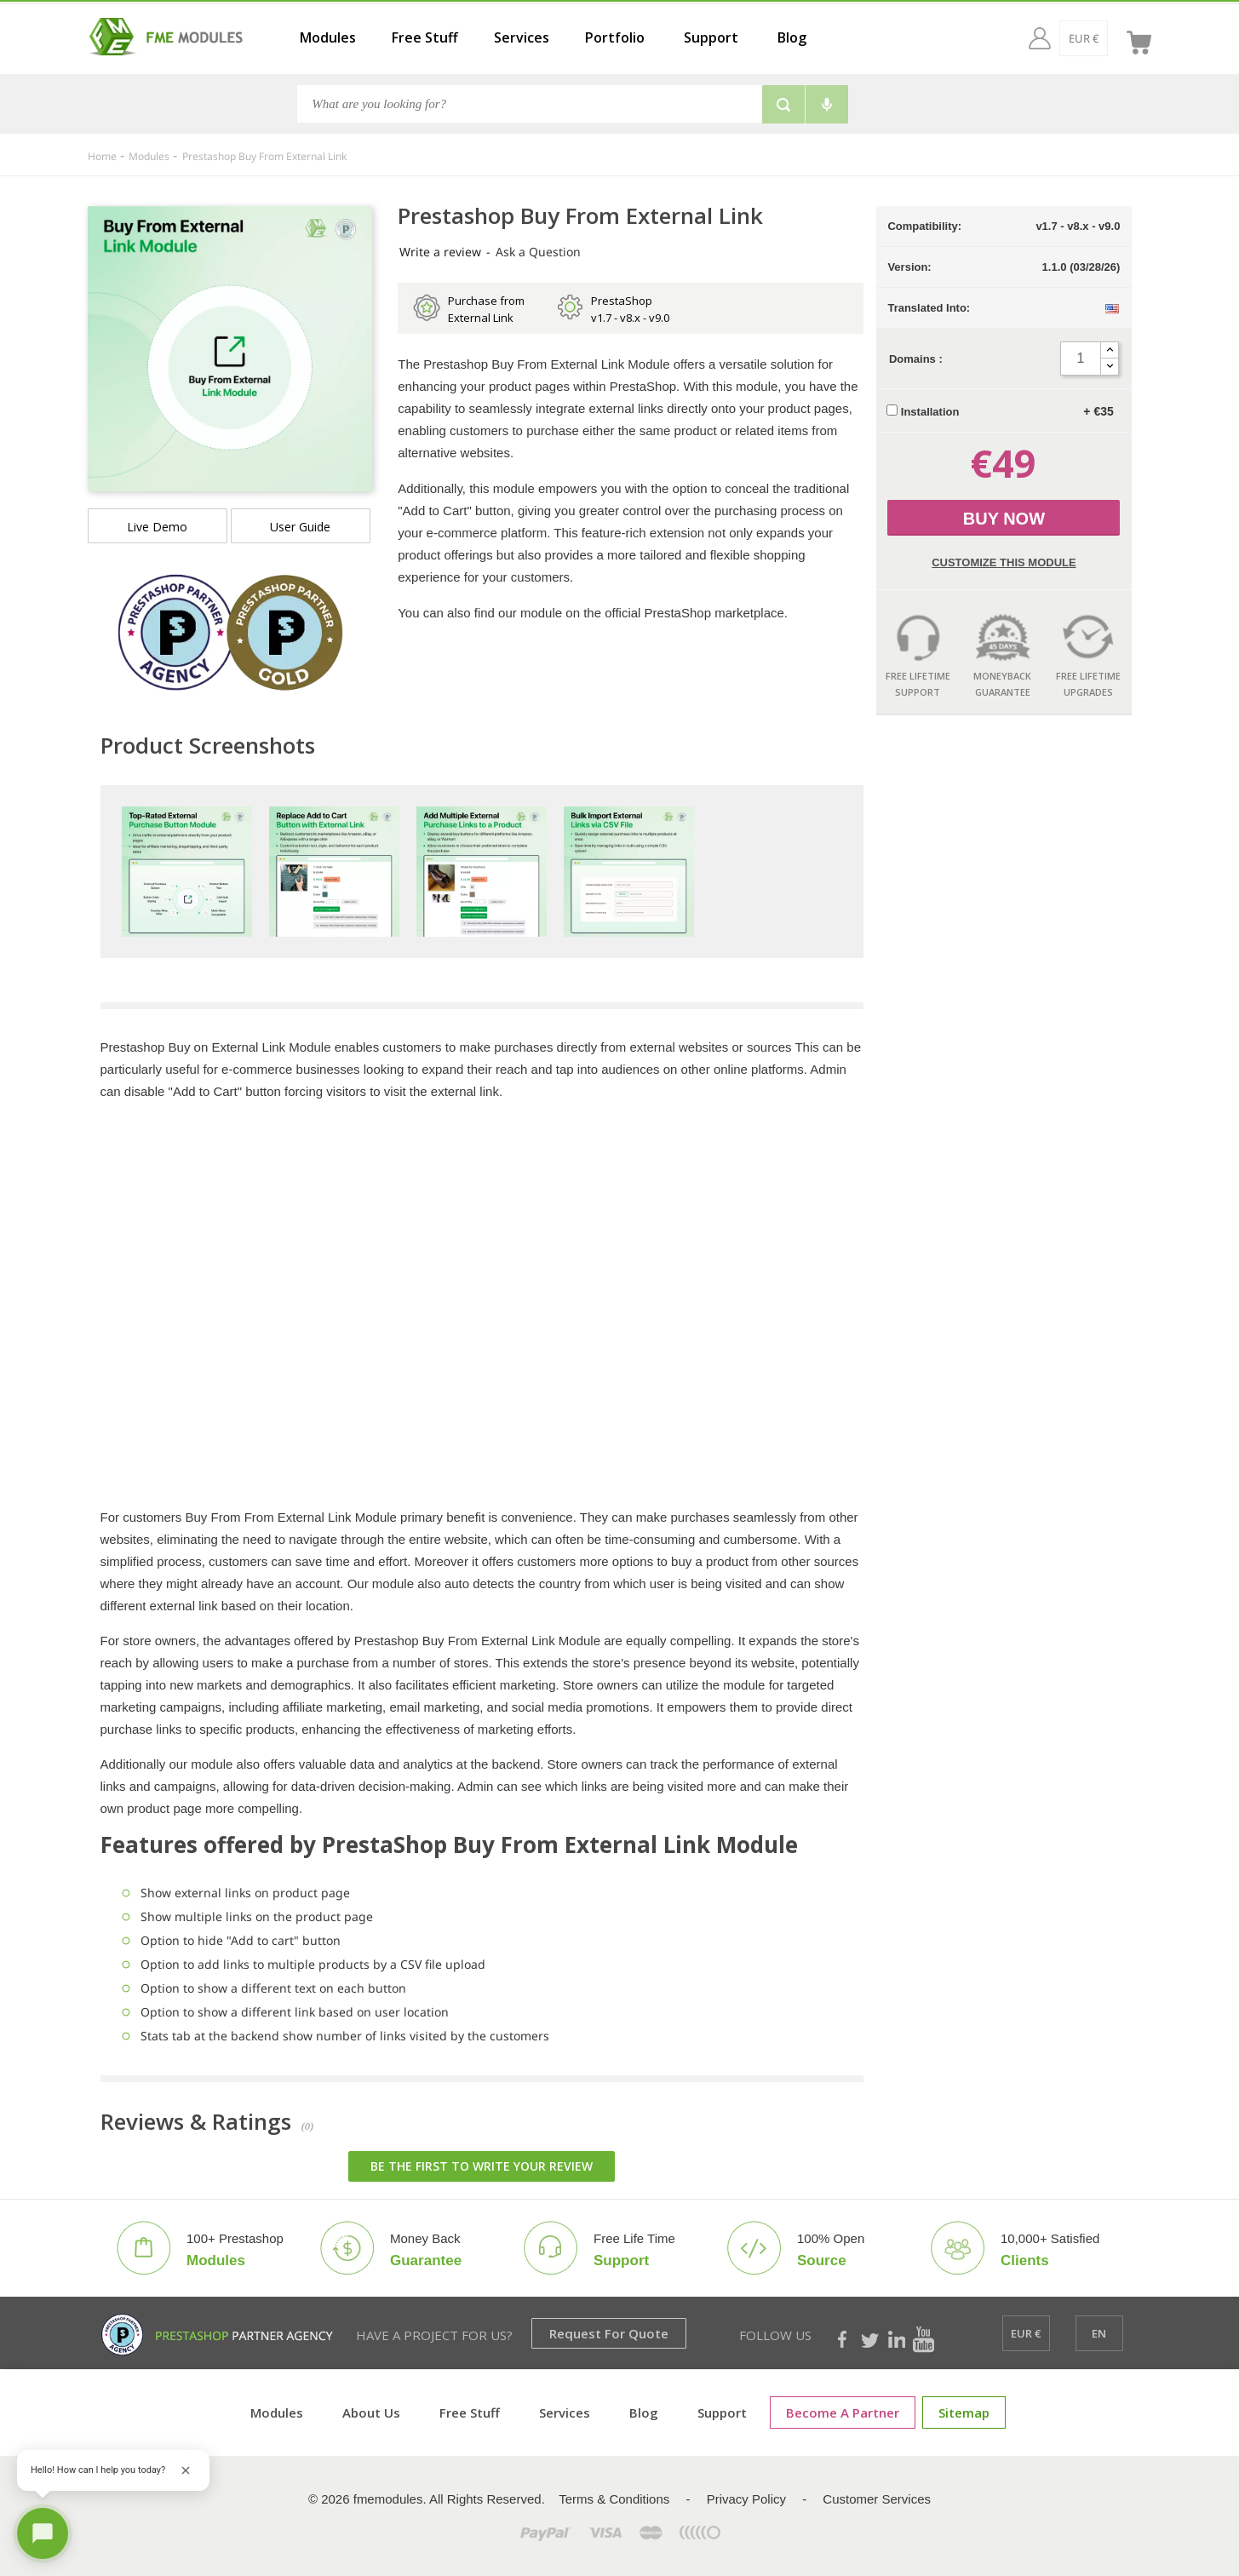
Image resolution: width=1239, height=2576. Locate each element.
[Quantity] (1080, 358)
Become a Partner (842, 2412)
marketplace (749, 612)
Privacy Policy (746, 2499)
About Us (371, 2412)
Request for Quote (608, 2333)
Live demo (157, 527)
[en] (1099, 38)
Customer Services (877, 2499)
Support (711, 37)
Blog (791, 37)
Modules (328, 37)
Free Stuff (425, 37)
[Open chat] (42, 2533)
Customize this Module (1004, 562)
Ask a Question (538, 252)
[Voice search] (827, 104)
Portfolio (615, 37)
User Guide (300, 527)
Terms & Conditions (614, 2499)
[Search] (529, 104)
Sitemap (963, 2412)
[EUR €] (1050, 38)
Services (521, 37)
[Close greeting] (185, 2470)
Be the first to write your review (481, 2166)
